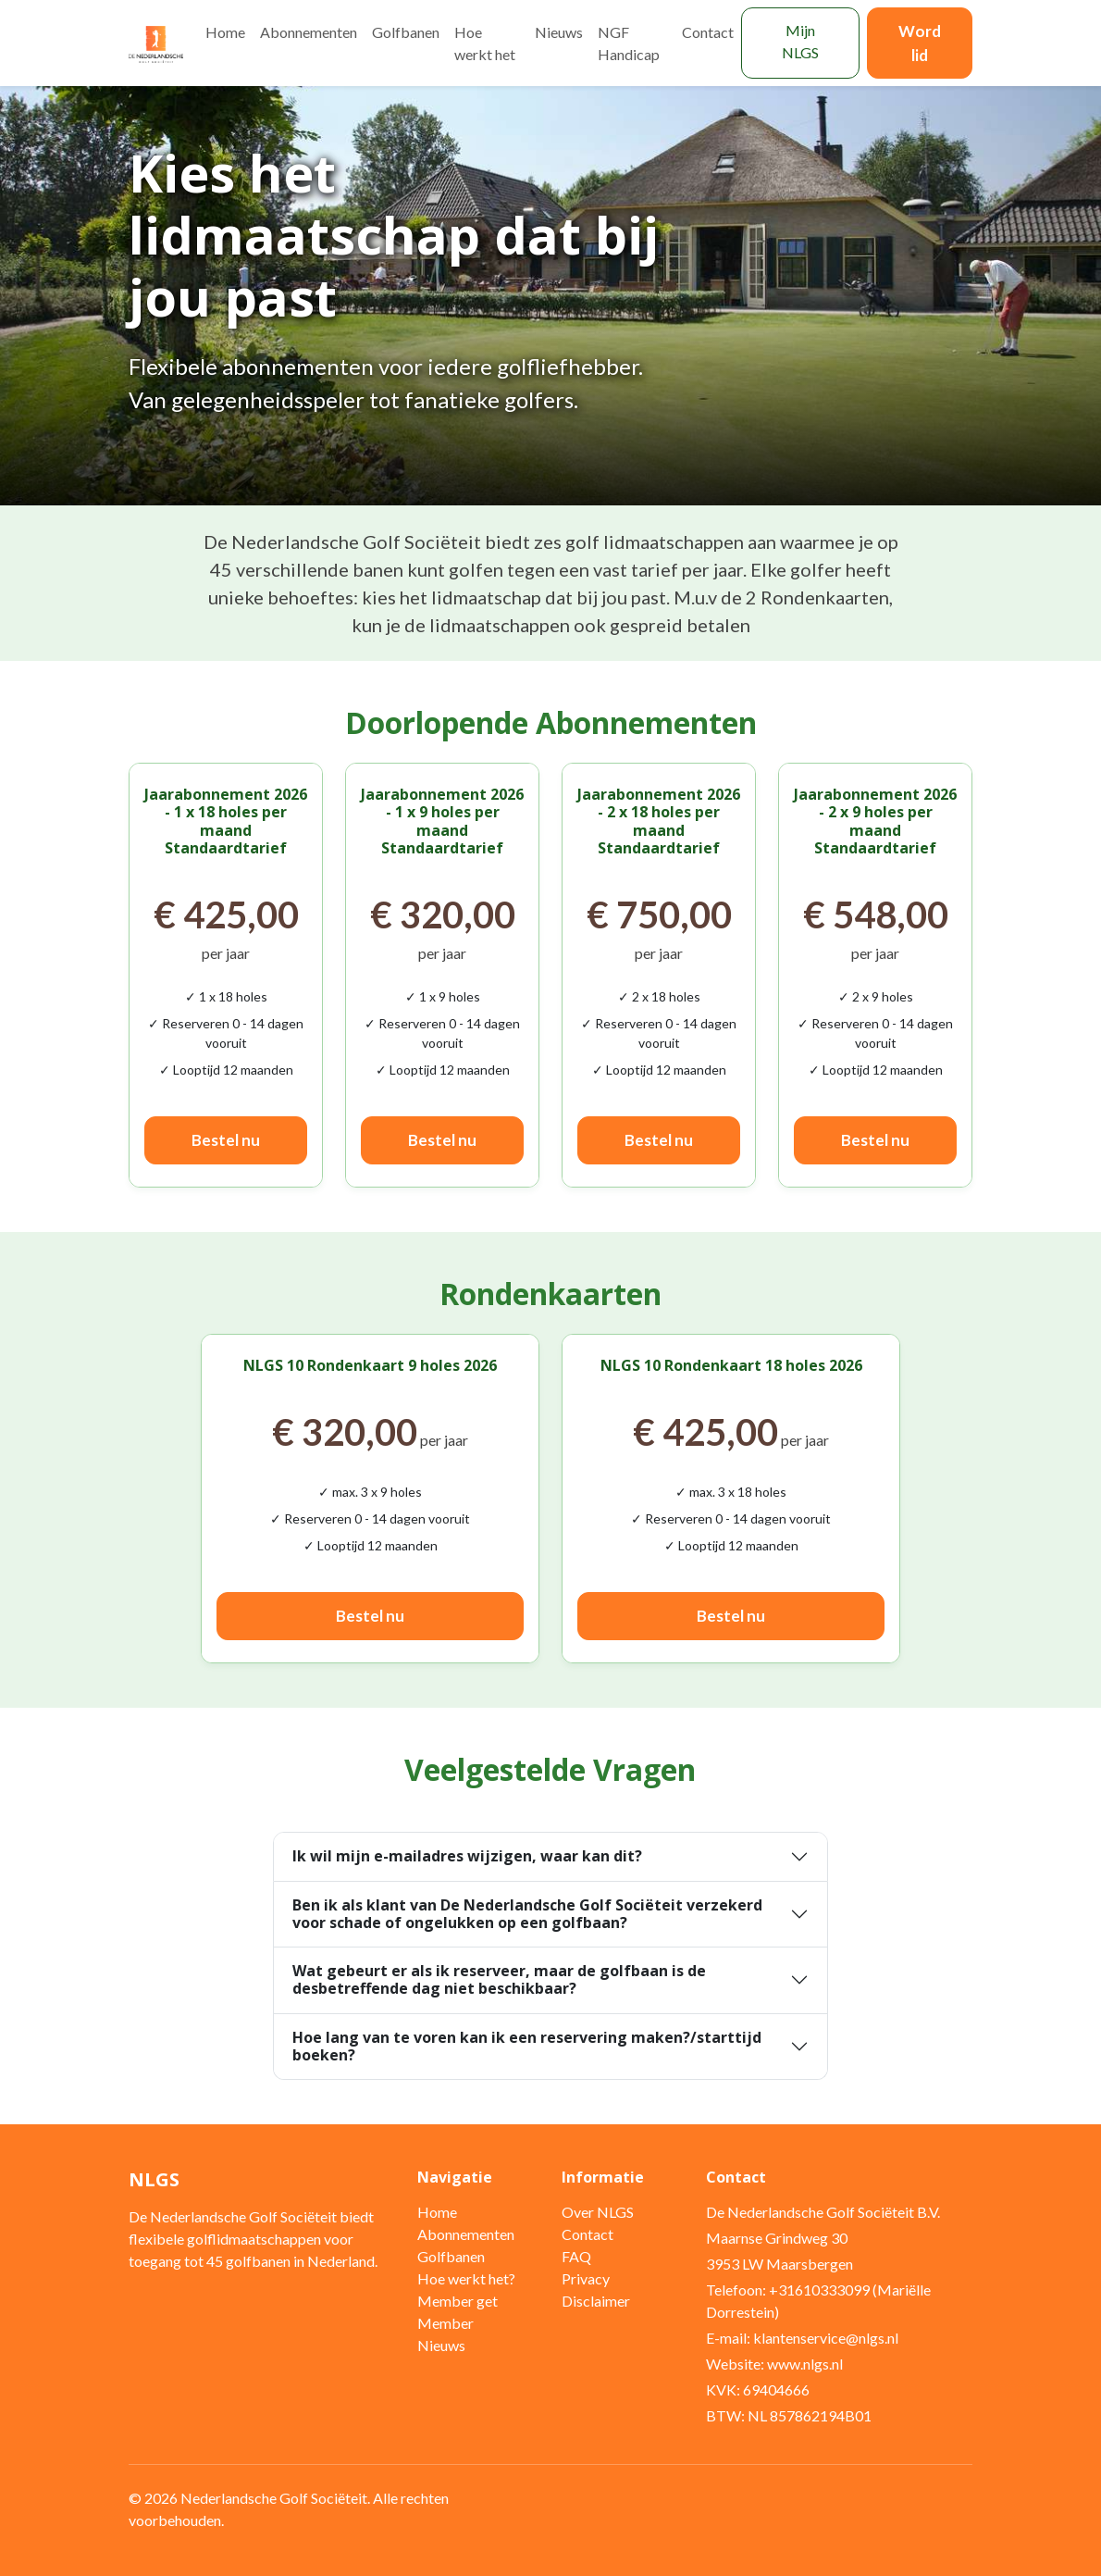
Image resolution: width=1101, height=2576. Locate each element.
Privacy (586, 2278)
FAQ (576, 2256)
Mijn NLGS (800, 41)
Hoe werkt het (484, 43)
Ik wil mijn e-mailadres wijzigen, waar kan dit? (467, 1856)
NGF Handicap (629, 43)
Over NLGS (598, 2212)
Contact (708, 32)
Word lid (919, 43)
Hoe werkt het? (466, 2278)
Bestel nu (226, 1140)
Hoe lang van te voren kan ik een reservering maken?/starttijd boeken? (526, 2046)
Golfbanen (405, 32)
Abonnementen (308, 32)
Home (225, 32)
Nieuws (559, 32)
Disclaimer (596, 2300)
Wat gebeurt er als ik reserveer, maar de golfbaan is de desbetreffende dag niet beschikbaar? (499, 1979)
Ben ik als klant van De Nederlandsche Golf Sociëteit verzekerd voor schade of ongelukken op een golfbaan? (527, 1914)
